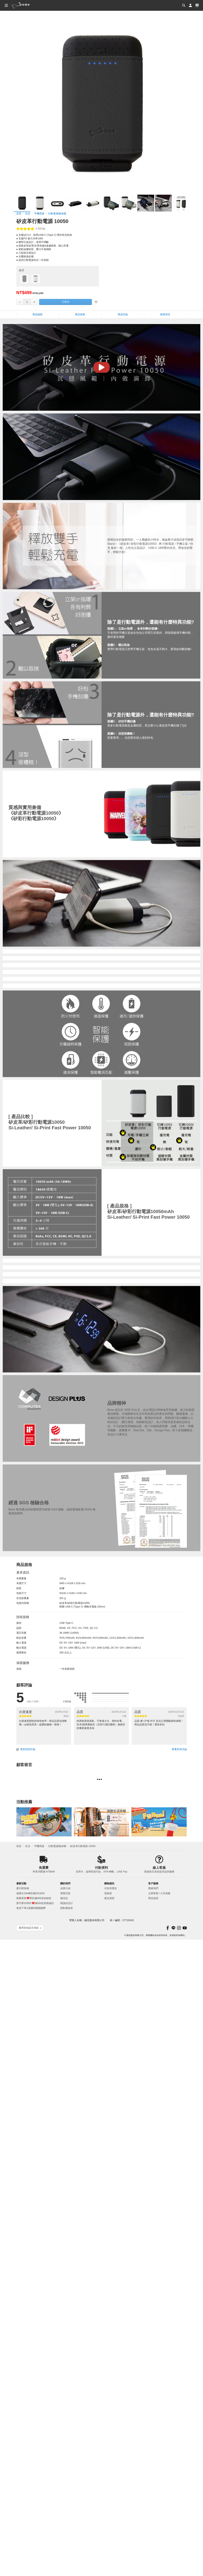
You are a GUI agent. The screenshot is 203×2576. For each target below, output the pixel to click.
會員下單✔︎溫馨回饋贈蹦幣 (31, 1713)
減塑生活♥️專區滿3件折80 (30, 1698)
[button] (182, 5)
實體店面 (65, 1698)
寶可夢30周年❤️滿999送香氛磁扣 (35, 1708)
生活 (115, 17)
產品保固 (109, 1703)
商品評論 (123, 119)
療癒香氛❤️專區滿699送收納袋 (33, 1703)
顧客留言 (165, 119)
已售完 (153, 106)
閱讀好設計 (66, 1708)
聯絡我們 (153, 1693)
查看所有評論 (179, 1554)
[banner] (23, 5)
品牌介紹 (65, 1693)
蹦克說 (64, 1703)
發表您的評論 (25, 1554)
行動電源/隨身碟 (145, 17)
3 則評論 (128, 33)
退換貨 (108, 1698)
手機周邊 (127, 17)
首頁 (106, 17)
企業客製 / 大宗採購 (159, 1698)
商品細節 (37, 119)
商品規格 (80, 119)
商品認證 (153, 1703)
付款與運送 (110, 1693)
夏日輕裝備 (22, 1693)
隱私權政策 (66, 1713)
